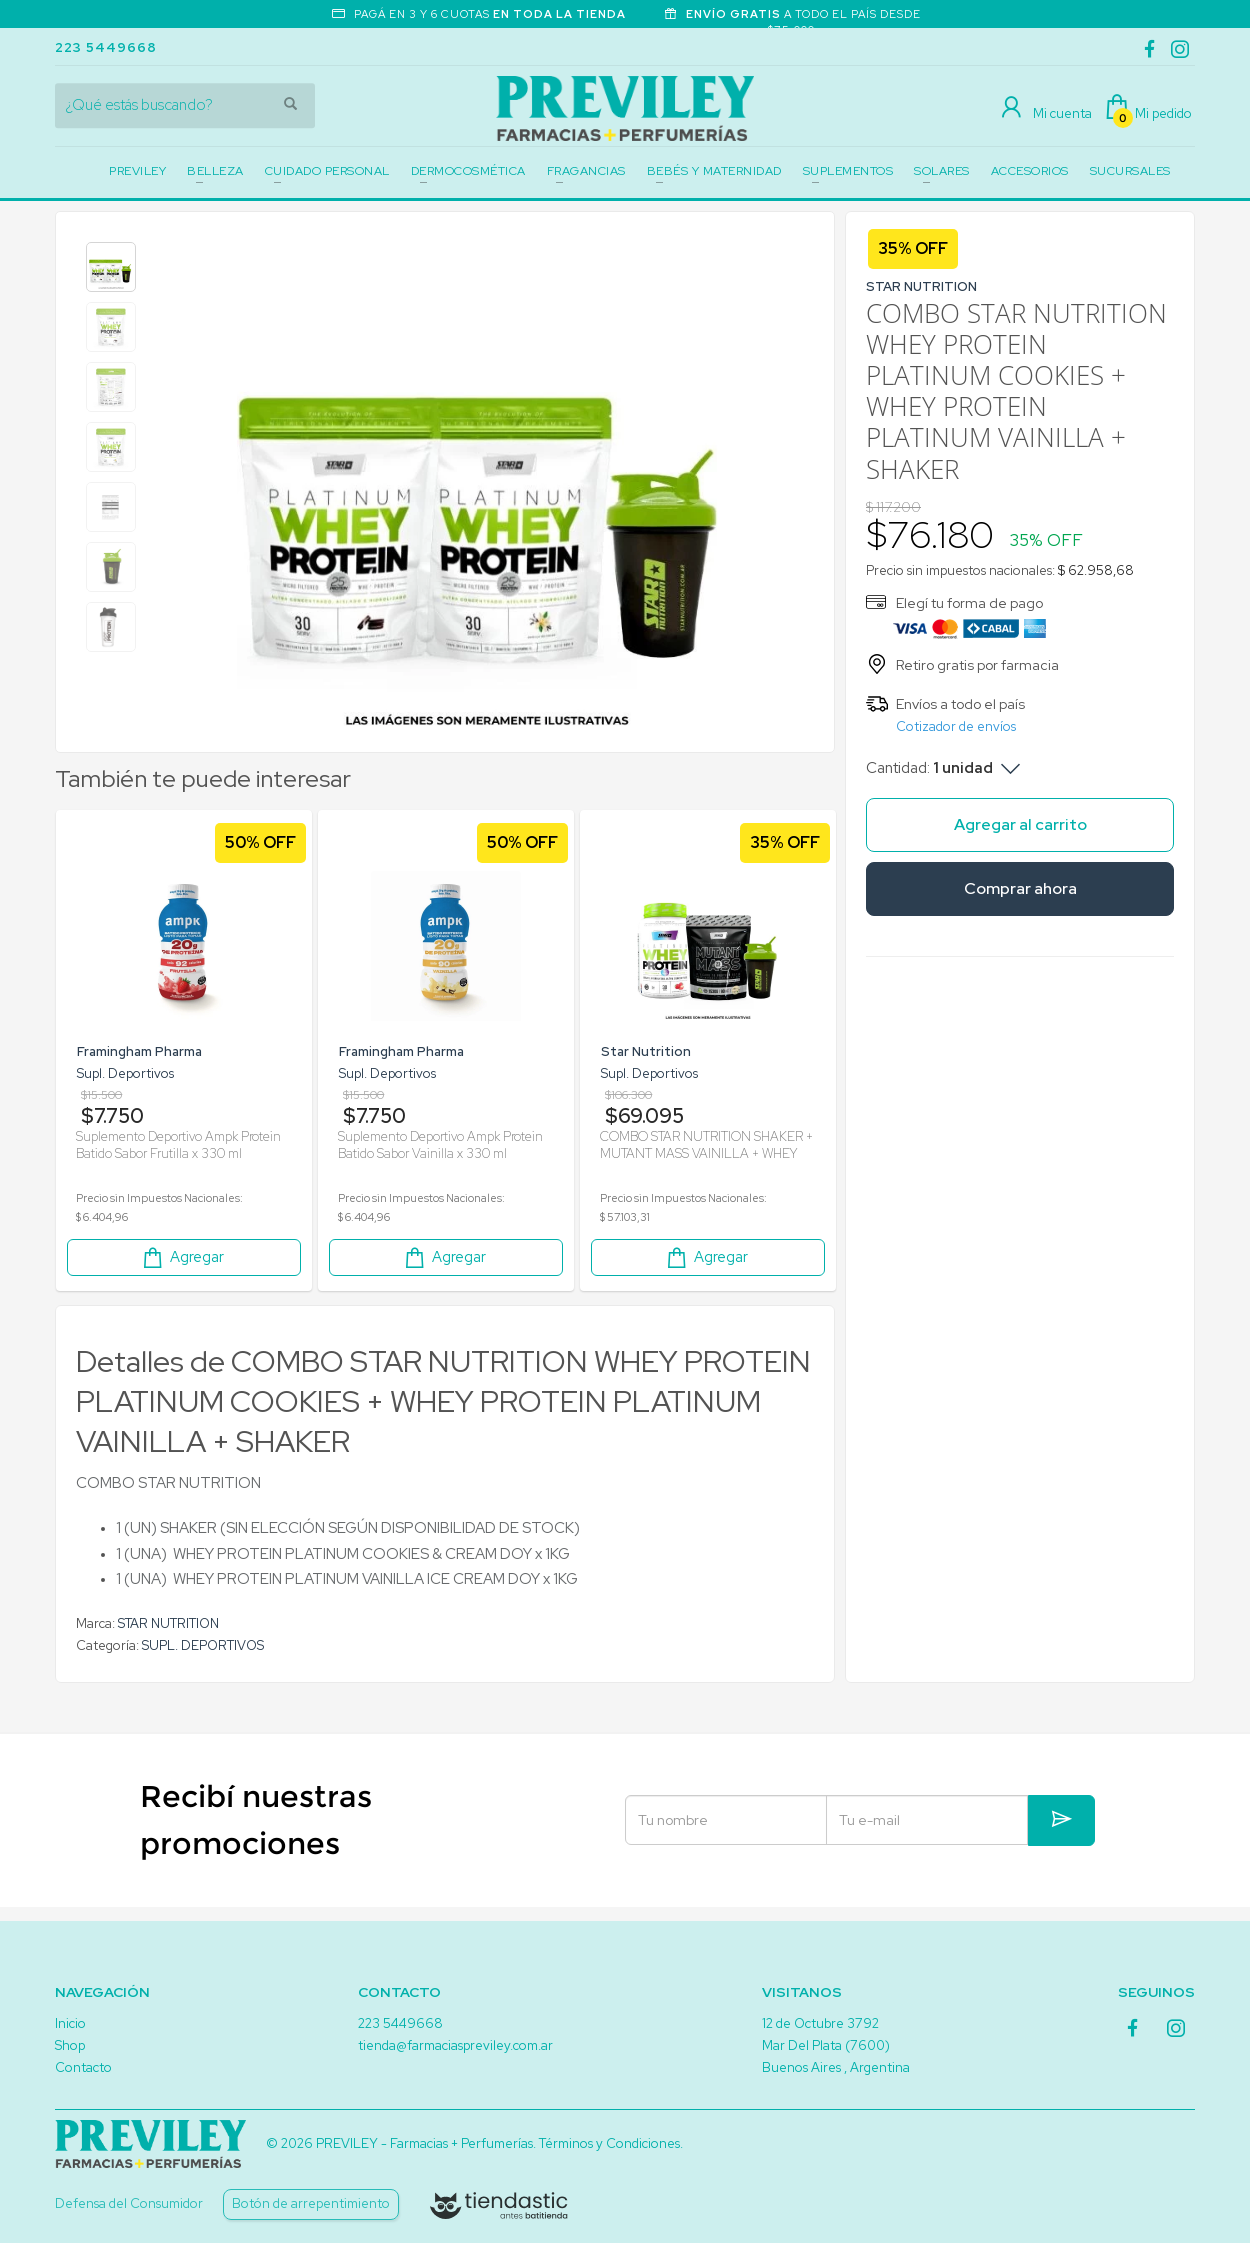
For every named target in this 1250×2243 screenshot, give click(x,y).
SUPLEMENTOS (848, 171)
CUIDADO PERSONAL (327, 171)
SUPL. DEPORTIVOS (203, 1645)
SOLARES (942, 171)
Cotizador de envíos (956, 726)
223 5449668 (106, 47)
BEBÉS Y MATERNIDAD (714, 171)
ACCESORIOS (1030, 171)
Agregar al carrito (1020, 824)
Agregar (182, 1257)
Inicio (70, 2023)
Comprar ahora (1020, 888)
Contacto (83, 2067)
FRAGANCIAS (586, 171)
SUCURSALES (1130, 171)
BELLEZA (215, 171)
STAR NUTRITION (168, 1623)
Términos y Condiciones (609, 2143)
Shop (70, 2045)
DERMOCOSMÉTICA (468, 171)
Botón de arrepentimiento (311, 2203)
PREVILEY (137, 171)
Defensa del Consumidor (129, 2203)
